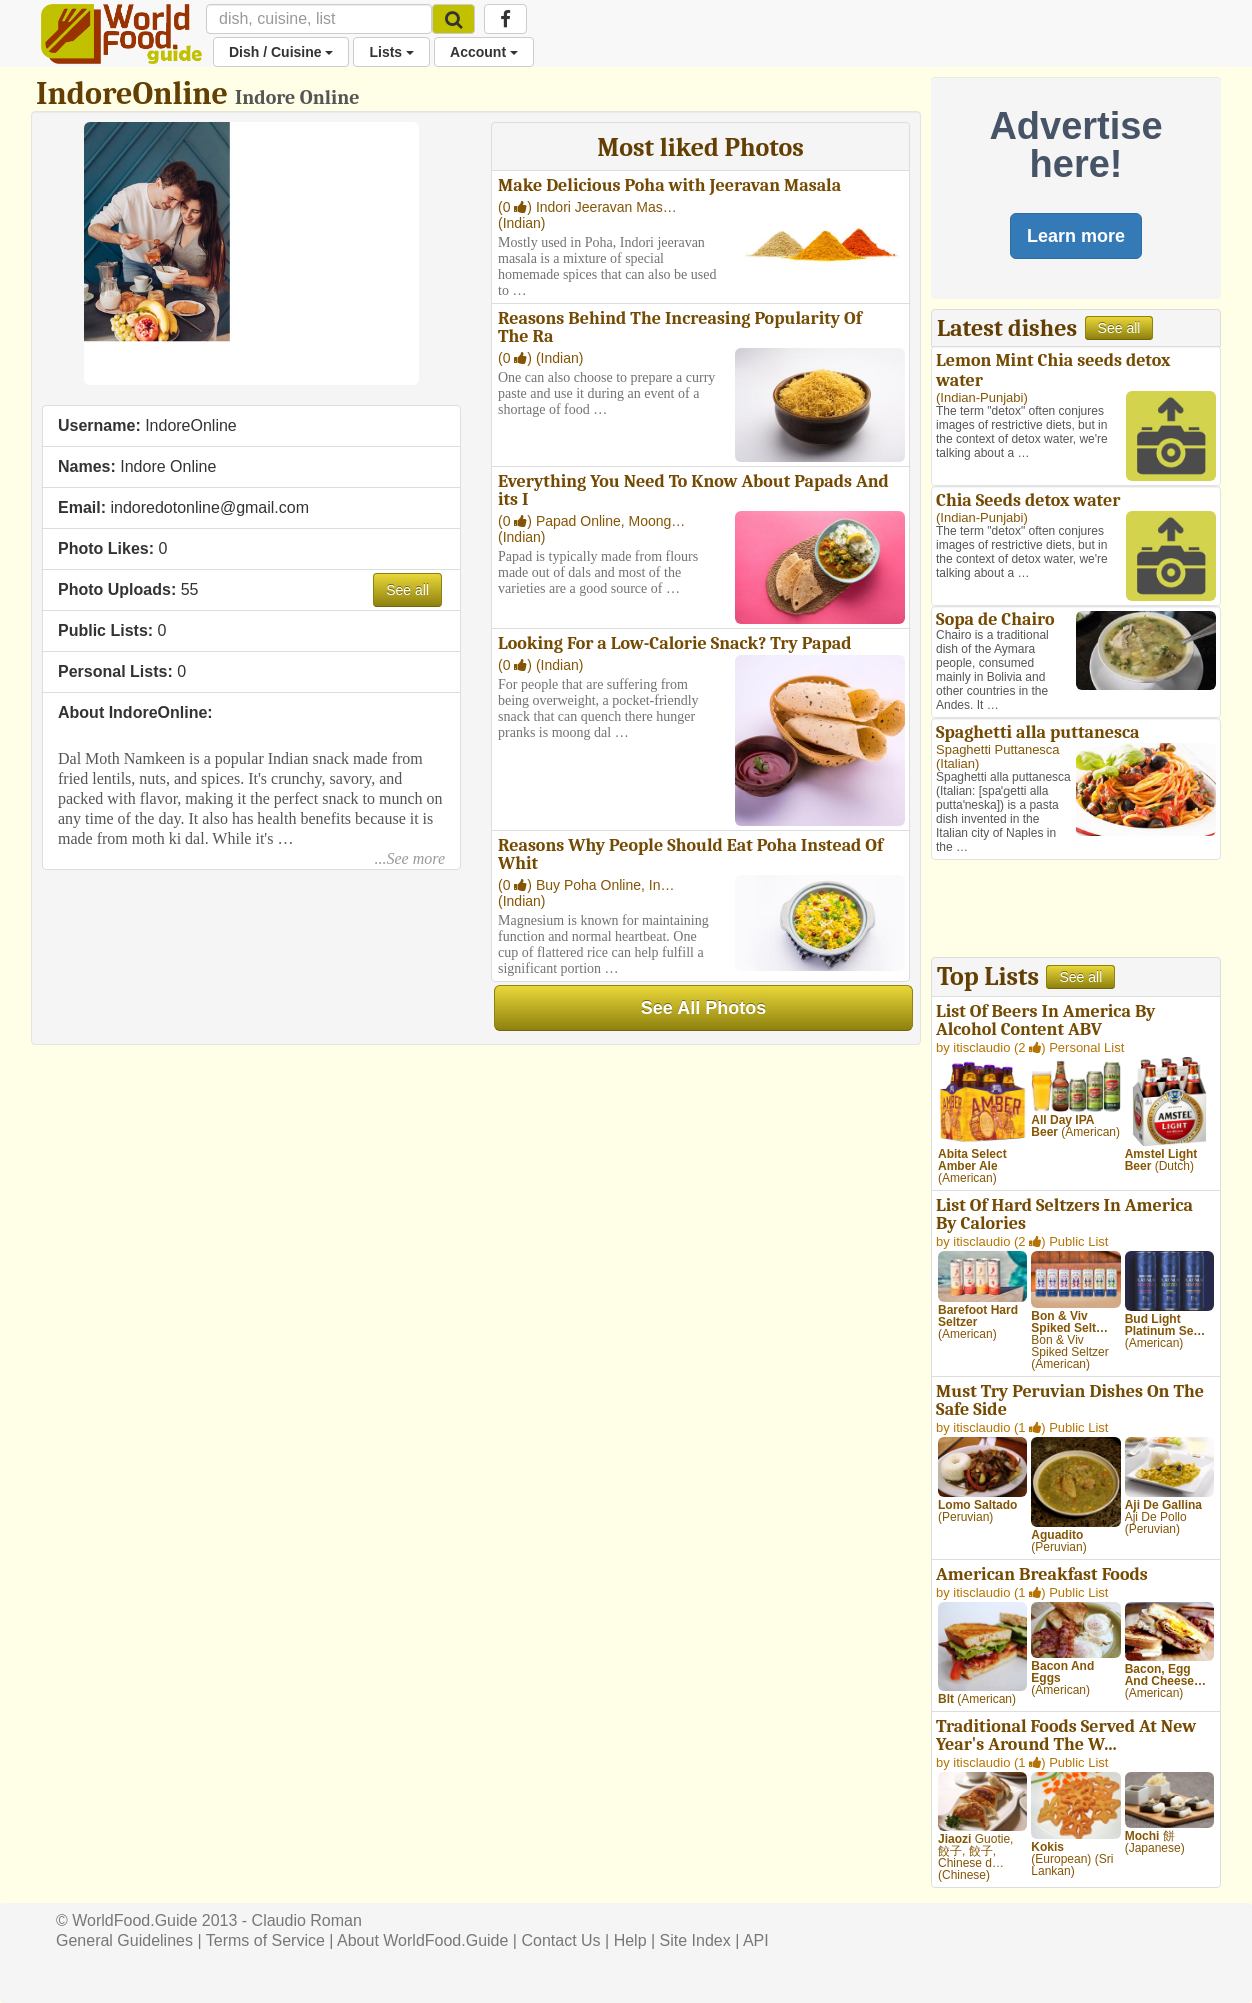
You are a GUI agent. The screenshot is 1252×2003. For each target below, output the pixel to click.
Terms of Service (265, 1940)
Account (484, 52)
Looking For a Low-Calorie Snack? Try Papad (675, 643)
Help (630, 1940)
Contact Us (560, 1940)
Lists (391, 52)
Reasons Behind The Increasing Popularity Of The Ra (680, 327)
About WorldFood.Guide (422, 1940)
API (756, 1940)
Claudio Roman (307, 1920)
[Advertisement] (1076, 911)
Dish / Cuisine (281, 52)
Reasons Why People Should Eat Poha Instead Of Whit (690, 854)
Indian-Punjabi (981, 397)
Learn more (1076, 236)
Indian (522, 223)
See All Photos (703, 1008)
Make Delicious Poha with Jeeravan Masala (669, 185)
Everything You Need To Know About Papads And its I (693, 490)
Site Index (695, 1940)
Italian (957, 763)
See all (407, 590)
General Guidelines (124, 1940)
